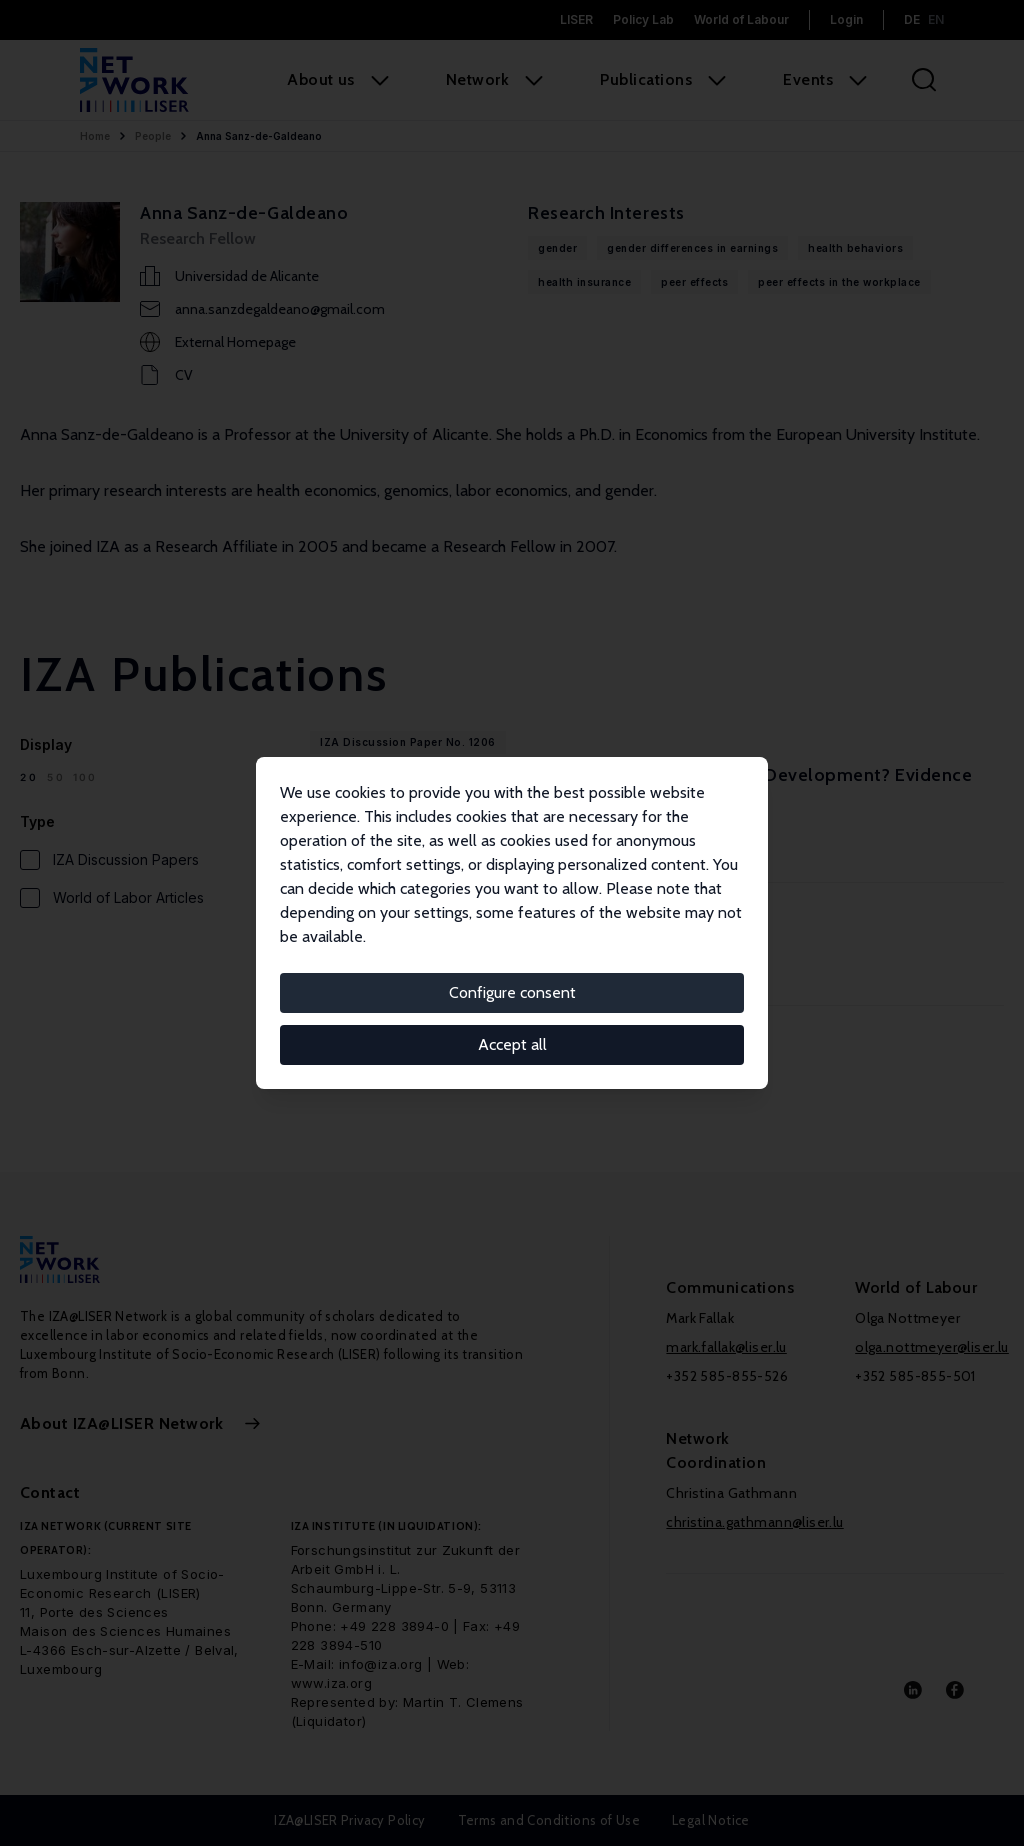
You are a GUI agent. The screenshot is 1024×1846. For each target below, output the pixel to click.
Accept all (512, 1044)
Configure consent (512, 992)
